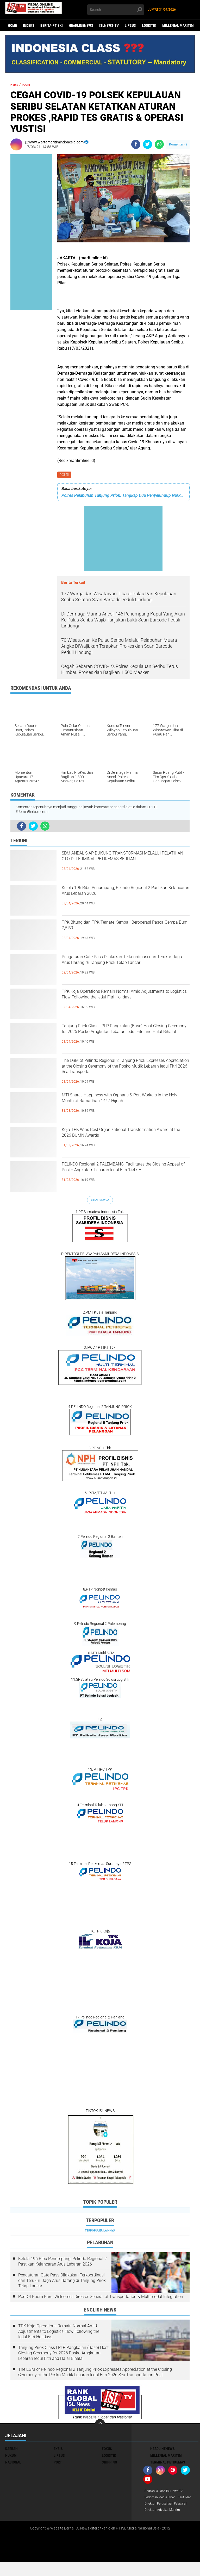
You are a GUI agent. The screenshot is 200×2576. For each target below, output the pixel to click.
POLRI (65, 475)
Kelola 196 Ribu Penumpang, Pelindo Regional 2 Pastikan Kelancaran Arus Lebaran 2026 (115, 899)
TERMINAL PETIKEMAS (167, 2463)
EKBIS (58, 2450)
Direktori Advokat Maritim (165, 2523)
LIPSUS (130, 25)
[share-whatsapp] (159, 144)
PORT (58, 2463)
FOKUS (107, 2450)
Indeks (28, 25)
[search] (115, 9)
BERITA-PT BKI (51, 25)
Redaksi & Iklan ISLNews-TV (167, 2492)
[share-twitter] (147, 144)
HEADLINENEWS (81, 25)
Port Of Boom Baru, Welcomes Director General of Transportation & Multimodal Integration (100, 2297)
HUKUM (11, 2456)
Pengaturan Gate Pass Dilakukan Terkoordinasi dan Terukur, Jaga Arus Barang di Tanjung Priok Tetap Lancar (116, 968)
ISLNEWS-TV (109, 25)
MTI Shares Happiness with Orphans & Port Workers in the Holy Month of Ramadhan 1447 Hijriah (125, 1106)
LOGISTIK (149, 25)
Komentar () (178, 144)
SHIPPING (109, 2463)
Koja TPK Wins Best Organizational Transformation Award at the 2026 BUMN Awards (122, 1141)
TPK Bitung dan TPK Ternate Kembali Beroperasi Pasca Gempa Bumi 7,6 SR (117, 929)
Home (12, 25)
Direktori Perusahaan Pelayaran (162, 2515)
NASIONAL (13, 2463)
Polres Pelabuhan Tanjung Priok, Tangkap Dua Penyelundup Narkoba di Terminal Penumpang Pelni (123, 496)
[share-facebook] (135, 144)
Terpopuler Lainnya (100, 2231)
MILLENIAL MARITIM (178, 25)
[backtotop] (100, 2425)
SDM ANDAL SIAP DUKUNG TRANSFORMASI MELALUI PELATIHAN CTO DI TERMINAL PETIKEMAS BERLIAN (122, 864)
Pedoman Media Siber (162, 2499)
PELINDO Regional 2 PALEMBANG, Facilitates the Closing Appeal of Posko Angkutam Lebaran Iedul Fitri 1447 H (119, 1175)
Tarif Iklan (152, 2506)
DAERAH (11, 2450)
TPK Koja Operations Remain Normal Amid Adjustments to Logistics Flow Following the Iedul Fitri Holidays (125, 1002)
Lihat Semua (100, 1201)
